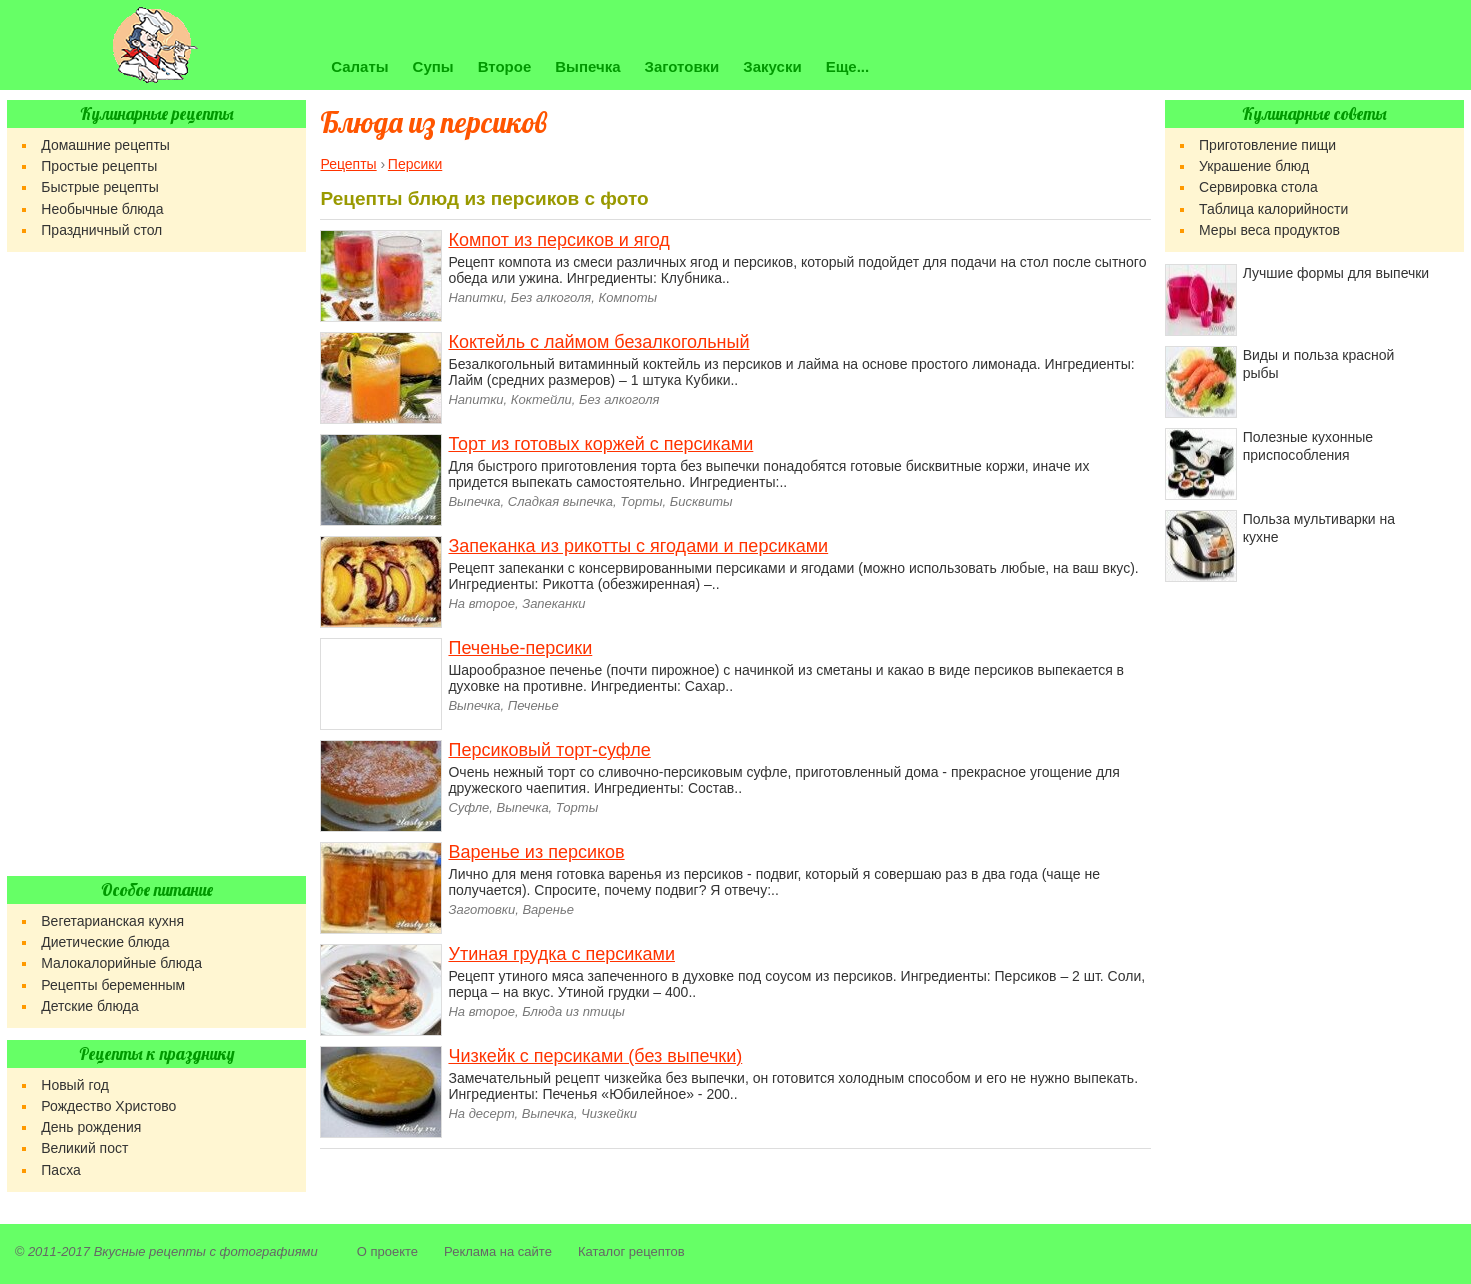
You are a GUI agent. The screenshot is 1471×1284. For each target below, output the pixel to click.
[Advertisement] (156, 564)
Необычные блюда (102, 209)
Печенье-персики (520, 648)
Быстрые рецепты (99, 187)
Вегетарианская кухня (112, 921)
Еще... (848, 66)
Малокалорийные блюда (121, 963)
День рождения (91, 1127)
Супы (433, 66)
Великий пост (84, 1148)
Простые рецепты (99, 166)
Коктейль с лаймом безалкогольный (598, 342)
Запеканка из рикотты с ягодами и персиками (638, 546)
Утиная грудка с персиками (561, 954)
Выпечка (587, 66)
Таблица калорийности (1273, 209)
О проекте (387, 1251)
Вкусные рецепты (150, 1251)
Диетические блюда (105, 942)
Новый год (75, 1085)
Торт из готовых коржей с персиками (600, 444)
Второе (505, 66)
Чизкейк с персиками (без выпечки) (595, 1056)
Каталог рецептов (631, 1251)
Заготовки (682, 66)
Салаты (359, 66)
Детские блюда (89, 1006)
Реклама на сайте (498, 1251)
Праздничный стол (101, 230)
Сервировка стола (1258, 187)
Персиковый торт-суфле (549, 750)
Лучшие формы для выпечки (1336, 273)
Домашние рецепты (105, 145)
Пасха (60, 1170)
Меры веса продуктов (1269, 230)
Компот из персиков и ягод (558, 240)
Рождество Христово (108, 1106)
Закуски (772, 66)
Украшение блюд (1254, 166)
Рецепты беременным (113, 985)
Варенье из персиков (536, 852)
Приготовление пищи (1267, 145)
